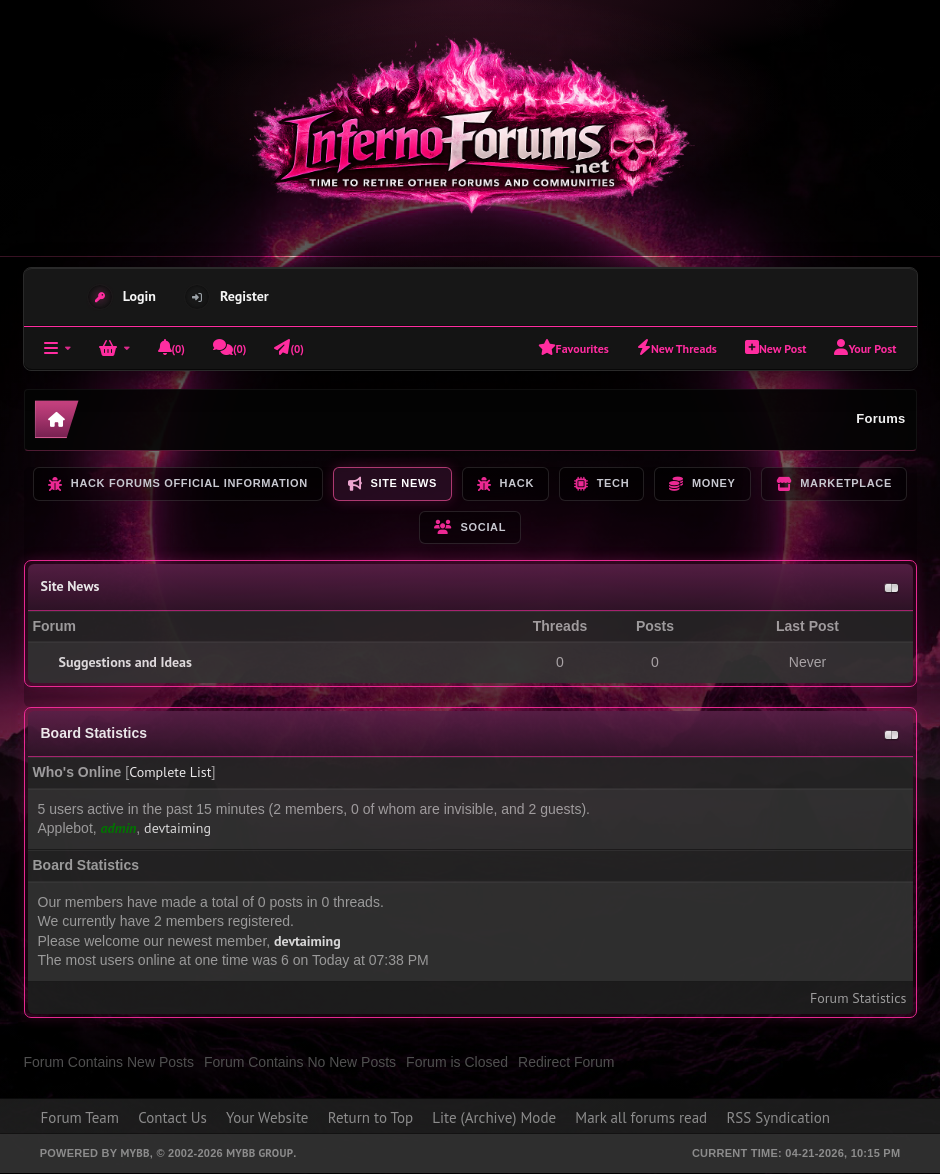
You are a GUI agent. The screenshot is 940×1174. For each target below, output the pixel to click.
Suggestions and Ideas (125, 662)
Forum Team (80, 1117)
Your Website (267, 1117)
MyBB (134, 1153)
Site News (70, 586)
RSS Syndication (778, 1117)
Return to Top (370, 1117)
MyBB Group (259, 1153)
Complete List (170, 772)
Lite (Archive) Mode (494, 1117)
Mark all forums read (641, 1117)
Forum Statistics (858, 998)
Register (244, 296)
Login (139, 296)
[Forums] (57, 348)
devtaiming (177, 828)
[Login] (114, 348)
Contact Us (172, 1117)
